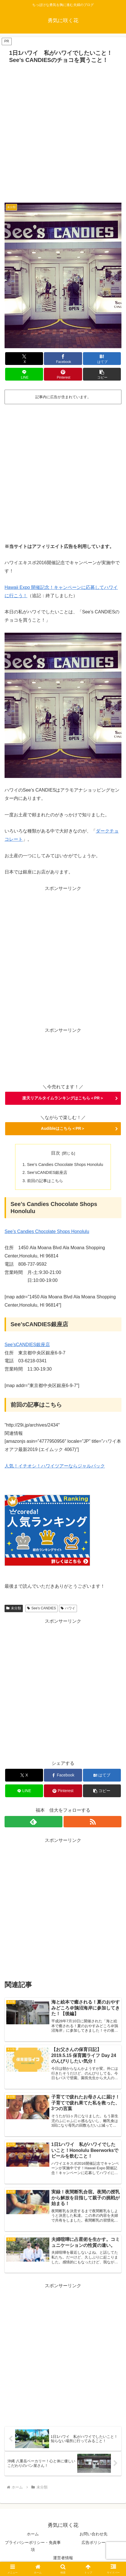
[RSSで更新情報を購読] (92, 1821)
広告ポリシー (93, 2542)
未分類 (13, 1608)
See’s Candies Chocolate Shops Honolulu (65, 1164)
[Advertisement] (63, 131)
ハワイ (68, 1608)
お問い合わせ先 (93, 2534)
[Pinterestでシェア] (63, 374)
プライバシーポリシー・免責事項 (33, 2546)
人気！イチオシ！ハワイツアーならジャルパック (55, 1466)
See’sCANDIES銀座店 (47, 1172)
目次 (55, 1153)
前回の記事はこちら (45, 1180)
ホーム (33, 2534)
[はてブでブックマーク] (102, 358)
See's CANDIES (41, 1608)
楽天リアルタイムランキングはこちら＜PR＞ (62, 1098)
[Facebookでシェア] (63, 358)
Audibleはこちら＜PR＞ (63, 1128)
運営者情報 (63, 2558)
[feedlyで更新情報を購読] (33, 1821)
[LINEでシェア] (24, 374)
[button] (102, 374)
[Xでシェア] (24, 358)
